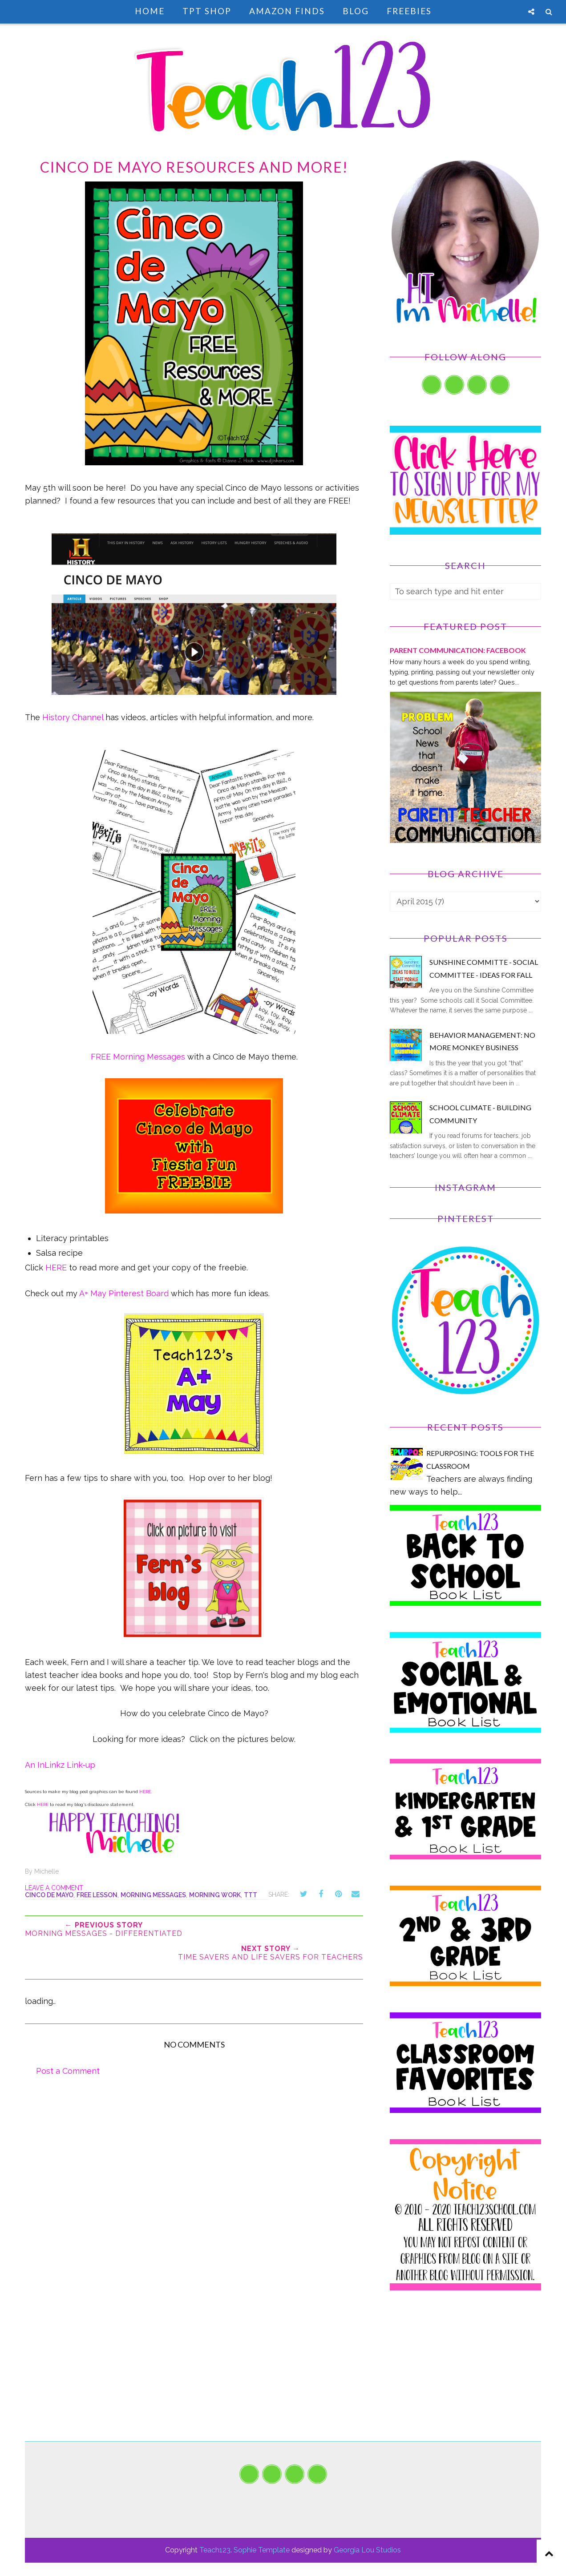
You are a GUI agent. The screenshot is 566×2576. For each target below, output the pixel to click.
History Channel (72, 717)
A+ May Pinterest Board (124, 1293)
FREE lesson (97, 1895)
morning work (215, 1895)
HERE (56, 1267)
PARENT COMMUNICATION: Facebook (458, 650)
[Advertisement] (465, 2379)
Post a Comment (68, 2071)
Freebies (409, 11)
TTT (250, 1895)
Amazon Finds (287, 11)
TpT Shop (206, 11)
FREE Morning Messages (138, 1056)
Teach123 (214, 2550)
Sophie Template (262, 2550)
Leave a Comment (54, 1887)
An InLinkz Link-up (60, 1765)
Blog (356, 11)
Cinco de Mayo (49, 1895)
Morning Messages (153, 1895)
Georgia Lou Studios (367, 2550)
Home (150, 11)
